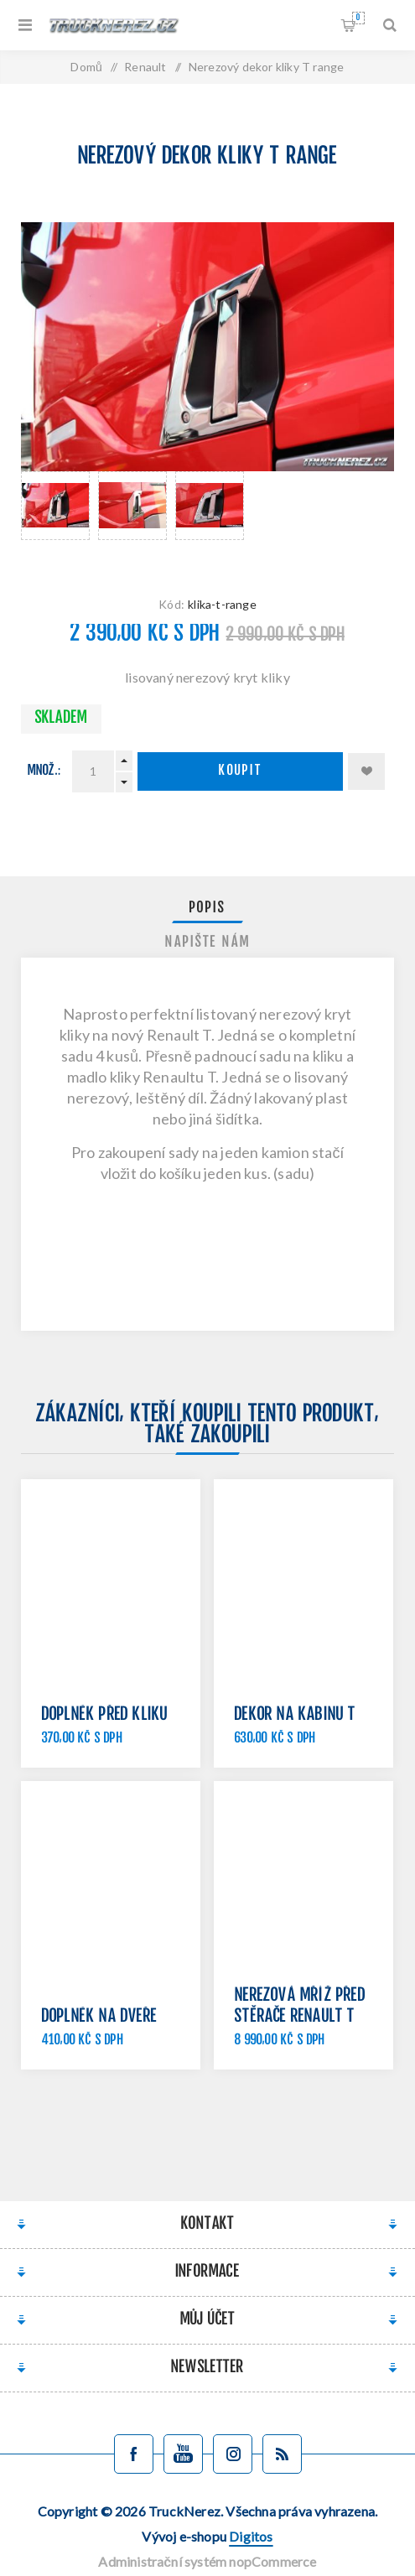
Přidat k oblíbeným (366, 771)
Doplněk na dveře (99, 2017)
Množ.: (44, 771)
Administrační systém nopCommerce (207, 2561)
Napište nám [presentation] (208, 942)
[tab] (208, 908)
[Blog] (282, 2454)
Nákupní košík (358, 18)
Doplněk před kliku (105, 1715)
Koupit (240, 771)
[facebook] (133, 2454)
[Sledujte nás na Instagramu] (232, 2454)
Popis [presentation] (207, 908)
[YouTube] (183, 2454)
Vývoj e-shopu (207, 2536)
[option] (55, 517)
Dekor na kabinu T (295, 1715)
